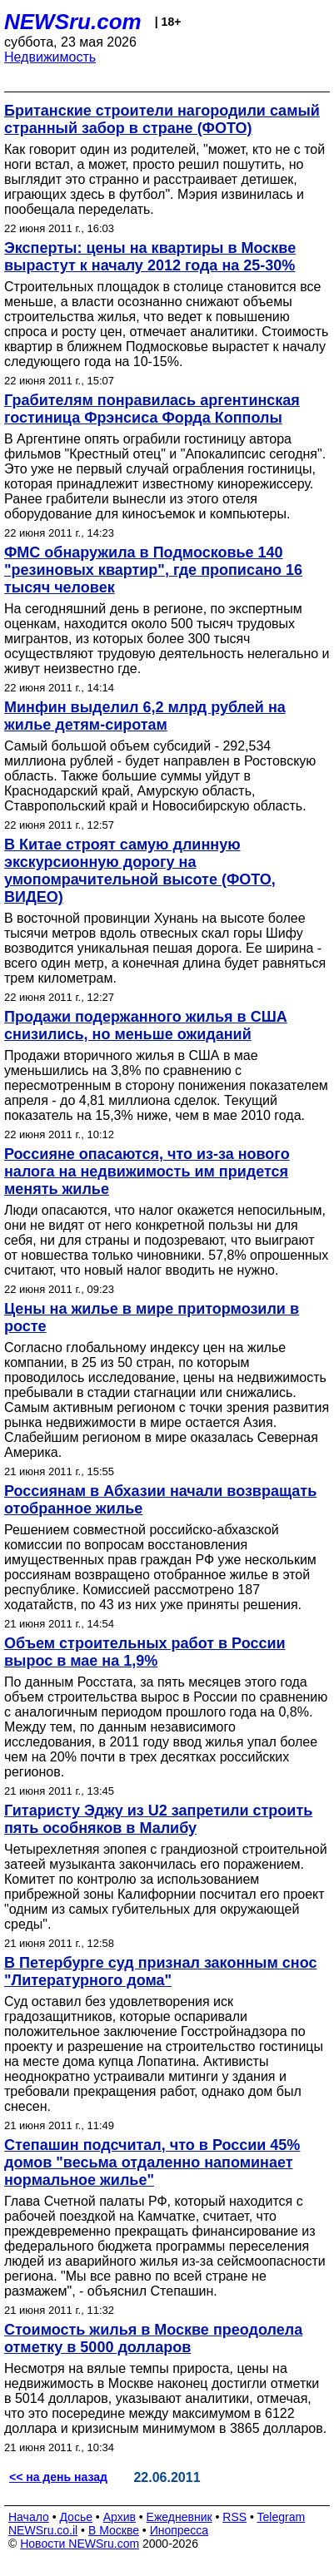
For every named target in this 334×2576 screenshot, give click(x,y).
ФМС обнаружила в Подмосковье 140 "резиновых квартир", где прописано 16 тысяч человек (153, 570)
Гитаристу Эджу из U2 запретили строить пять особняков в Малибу (158, 1819)
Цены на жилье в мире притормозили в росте (151, 1317)
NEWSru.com (73, 21)
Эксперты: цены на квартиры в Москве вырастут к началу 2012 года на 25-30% (150, 257)
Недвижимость (50, 57)
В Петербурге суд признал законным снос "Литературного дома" (160, 1971)
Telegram (281, 2517)
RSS (234, 2517)
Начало (28, 2517)
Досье (75, 2517)
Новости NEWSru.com (79, 2543)
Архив (119, 2517)
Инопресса (179, 2530)
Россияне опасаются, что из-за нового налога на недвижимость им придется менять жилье (147, 1171)
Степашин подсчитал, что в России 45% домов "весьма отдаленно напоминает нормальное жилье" (152, 2162)
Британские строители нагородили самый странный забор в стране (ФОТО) (162, 119)
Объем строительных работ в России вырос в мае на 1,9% (145, 1652)
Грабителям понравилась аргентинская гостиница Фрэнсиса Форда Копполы (152, 409)
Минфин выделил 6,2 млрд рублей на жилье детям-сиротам (145, 716)
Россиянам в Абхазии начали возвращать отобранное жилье (160, 1500)
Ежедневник (179, 2517)
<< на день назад (58, 2477)
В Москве (113, 2530)
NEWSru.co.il (42, 2530)
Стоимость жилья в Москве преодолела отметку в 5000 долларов (153, 2338)
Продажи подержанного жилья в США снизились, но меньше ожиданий (145, 1025)
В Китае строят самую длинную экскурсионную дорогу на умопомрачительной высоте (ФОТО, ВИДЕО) (140, 870)
